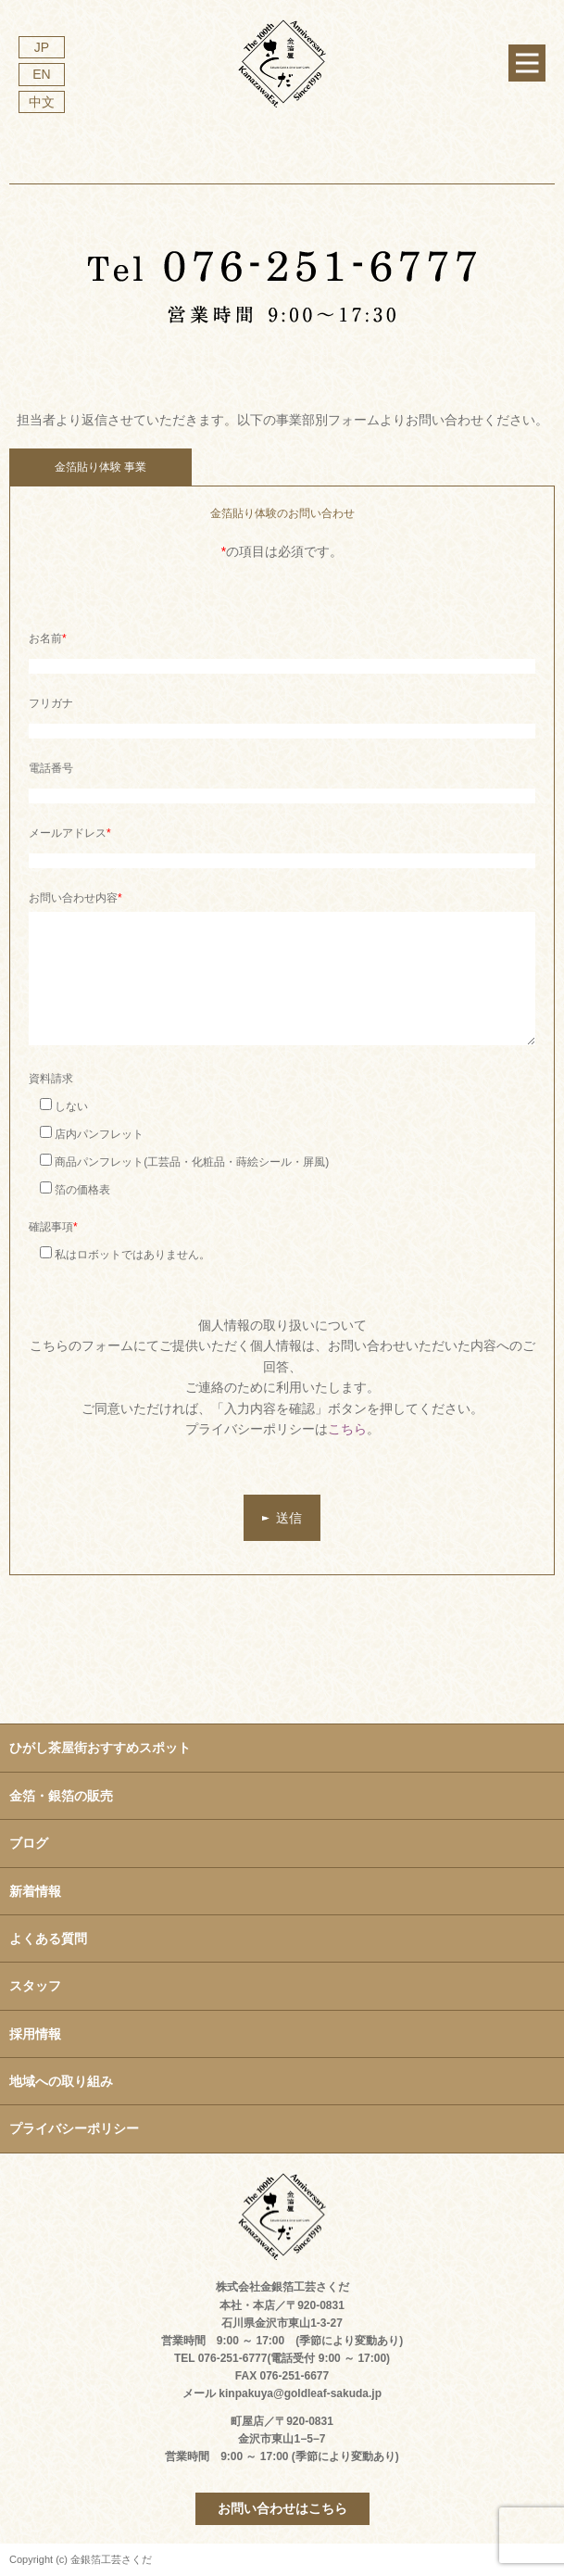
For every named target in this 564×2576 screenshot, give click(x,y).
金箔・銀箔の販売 (61, 1795)
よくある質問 (48, 1938)
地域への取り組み (61, 2081)
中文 (42, 102)
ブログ (28, 1843)
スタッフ (35, 1985)
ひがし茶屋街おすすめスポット (100, 1747)
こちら (347, 1428)
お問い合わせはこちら (282, 2508)
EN (41, 74)
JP (41, 47)
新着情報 (35, 1891)
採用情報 (35, 2034)
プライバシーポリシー (74, 2128)
